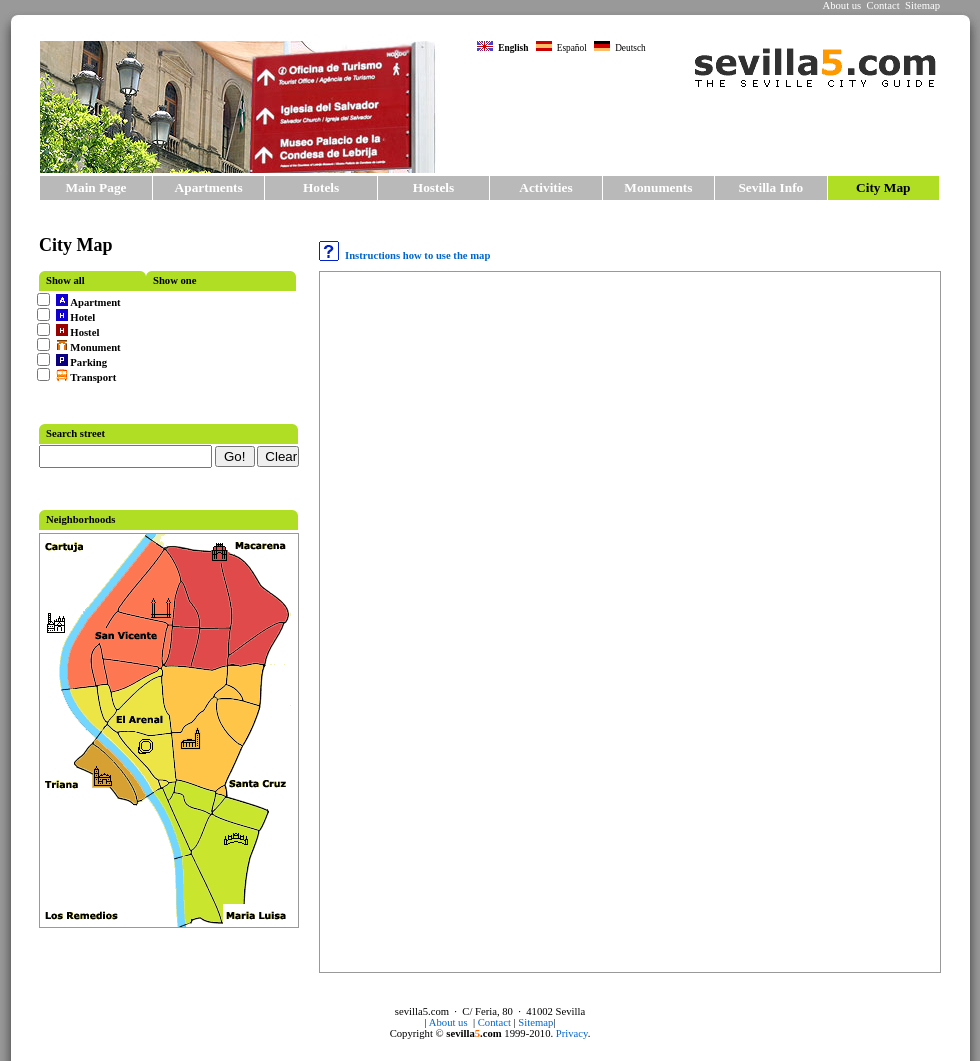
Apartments (209, 187)
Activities (545, 187)
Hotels (321, 187)
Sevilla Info (770, 187)
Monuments (658, 187)
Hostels (433, 187)
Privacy (572, 1033)
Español (561, 48)
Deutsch (620, 48)
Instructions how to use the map (404, 255)
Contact (883, 5)
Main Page (95, 187)
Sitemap (922, 5)
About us (841, 5)
